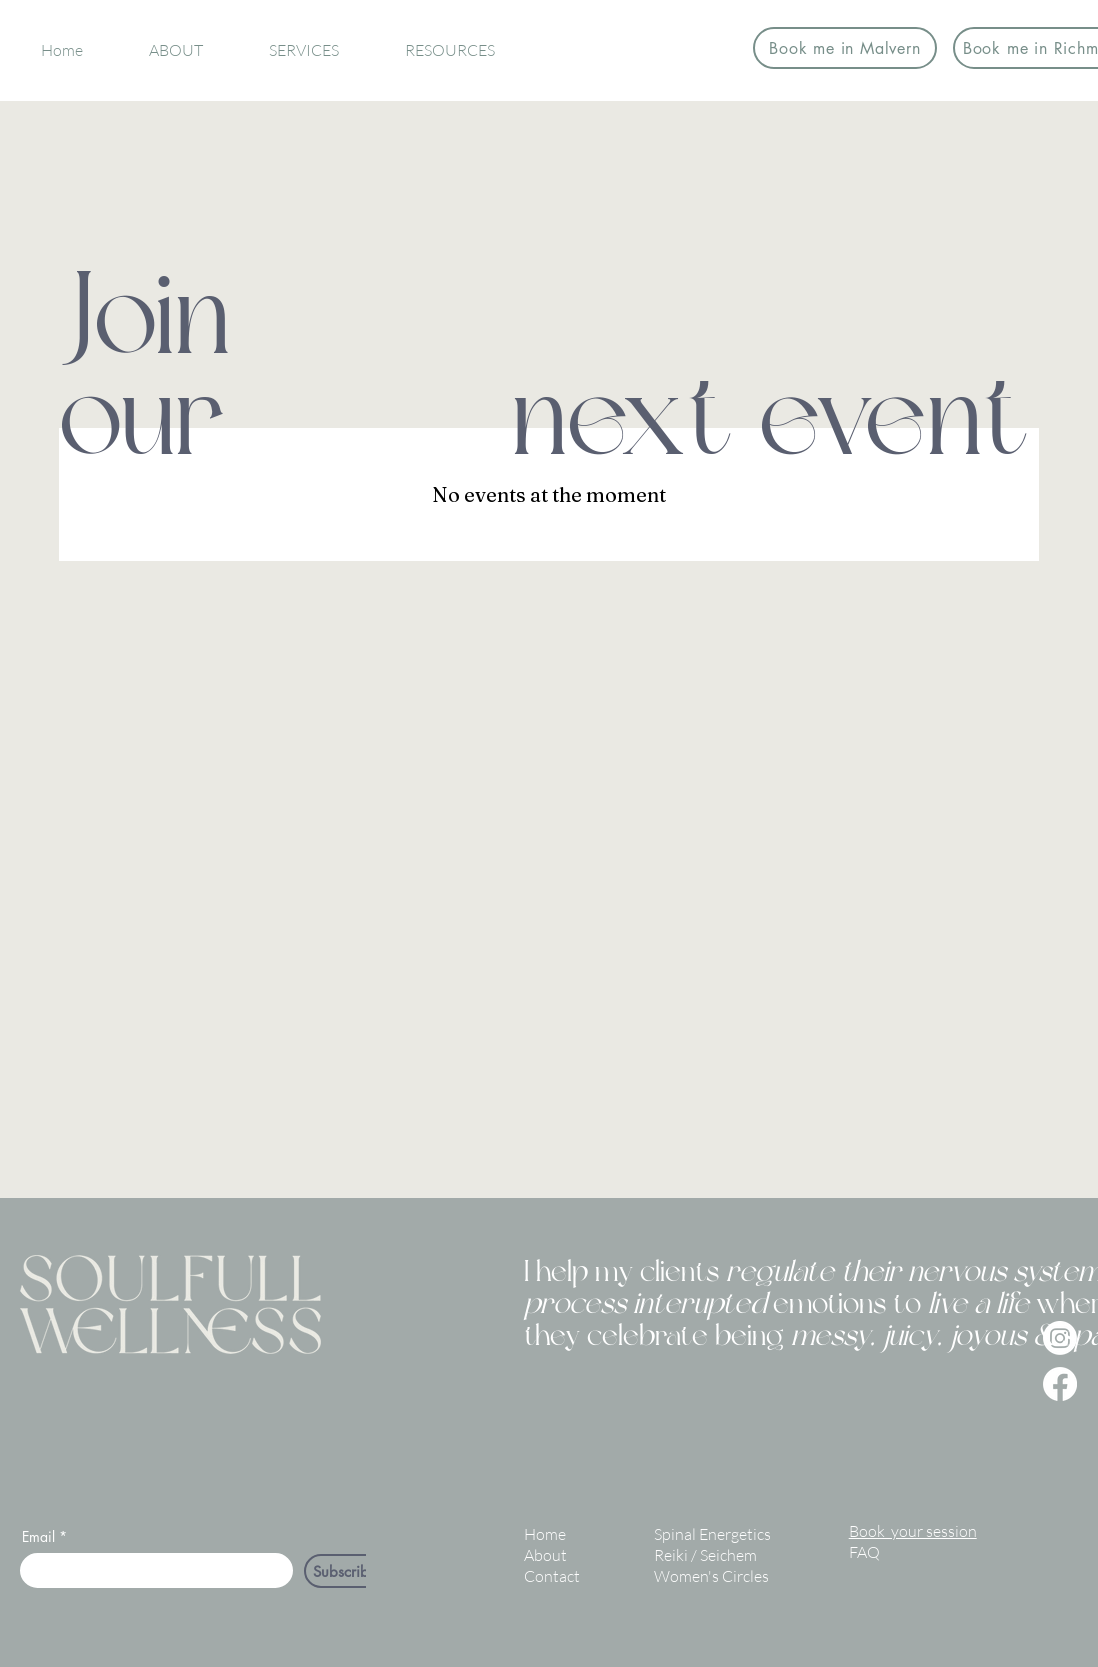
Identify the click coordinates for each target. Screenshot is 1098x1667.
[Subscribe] (345, 1571)
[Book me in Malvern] (845, 48)
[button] (176, 50)
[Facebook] (1060, 1384)
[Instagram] (1060, 1338)
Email (38, 1537)
